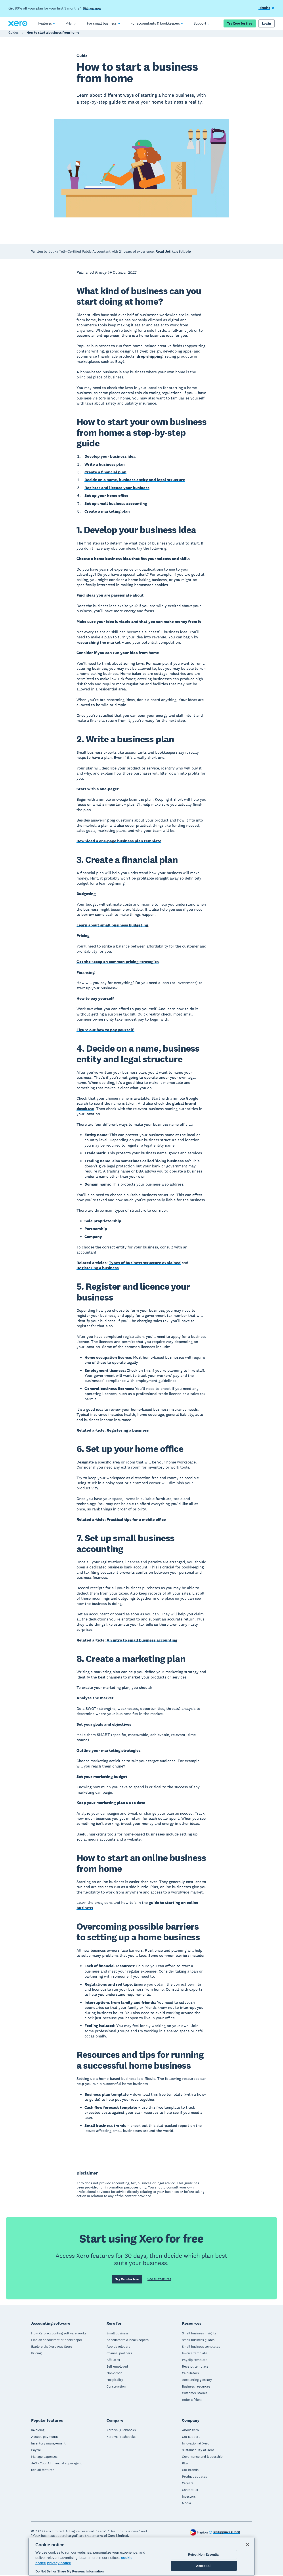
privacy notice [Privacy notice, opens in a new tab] (59, 2563)
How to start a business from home (53, 35)
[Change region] (224, 2533)
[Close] (247, 2544)
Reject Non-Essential (204, 2554)
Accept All (203, 2566)
